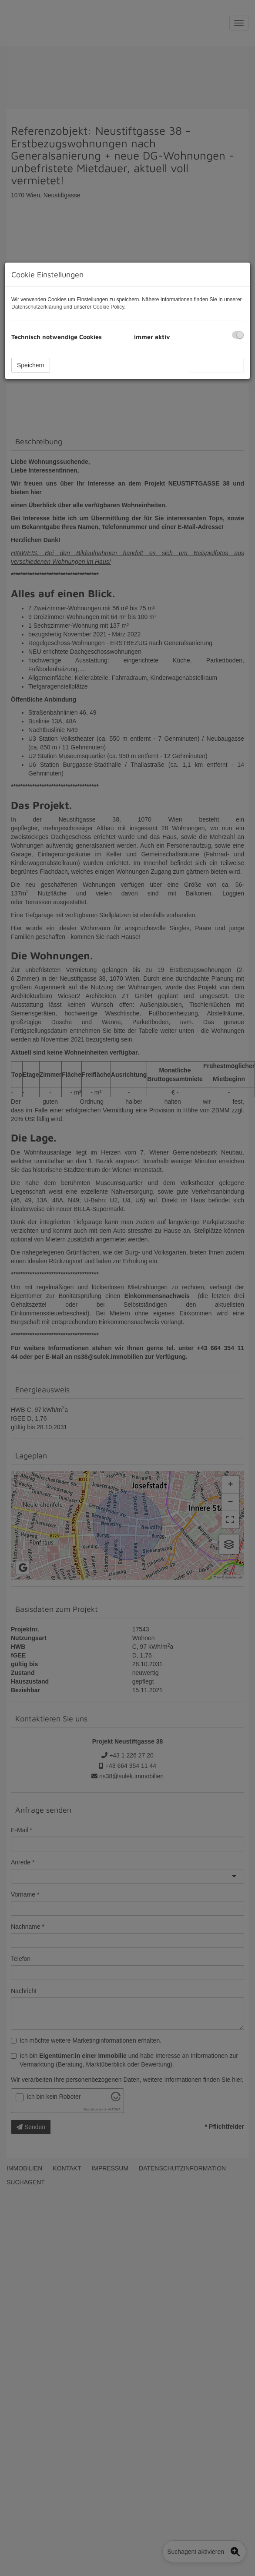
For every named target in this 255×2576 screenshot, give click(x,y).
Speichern (30, 365)
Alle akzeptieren (216, 365)
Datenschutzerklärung (36, 307)
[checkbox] (238, 335)
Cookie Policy (108, 307)
